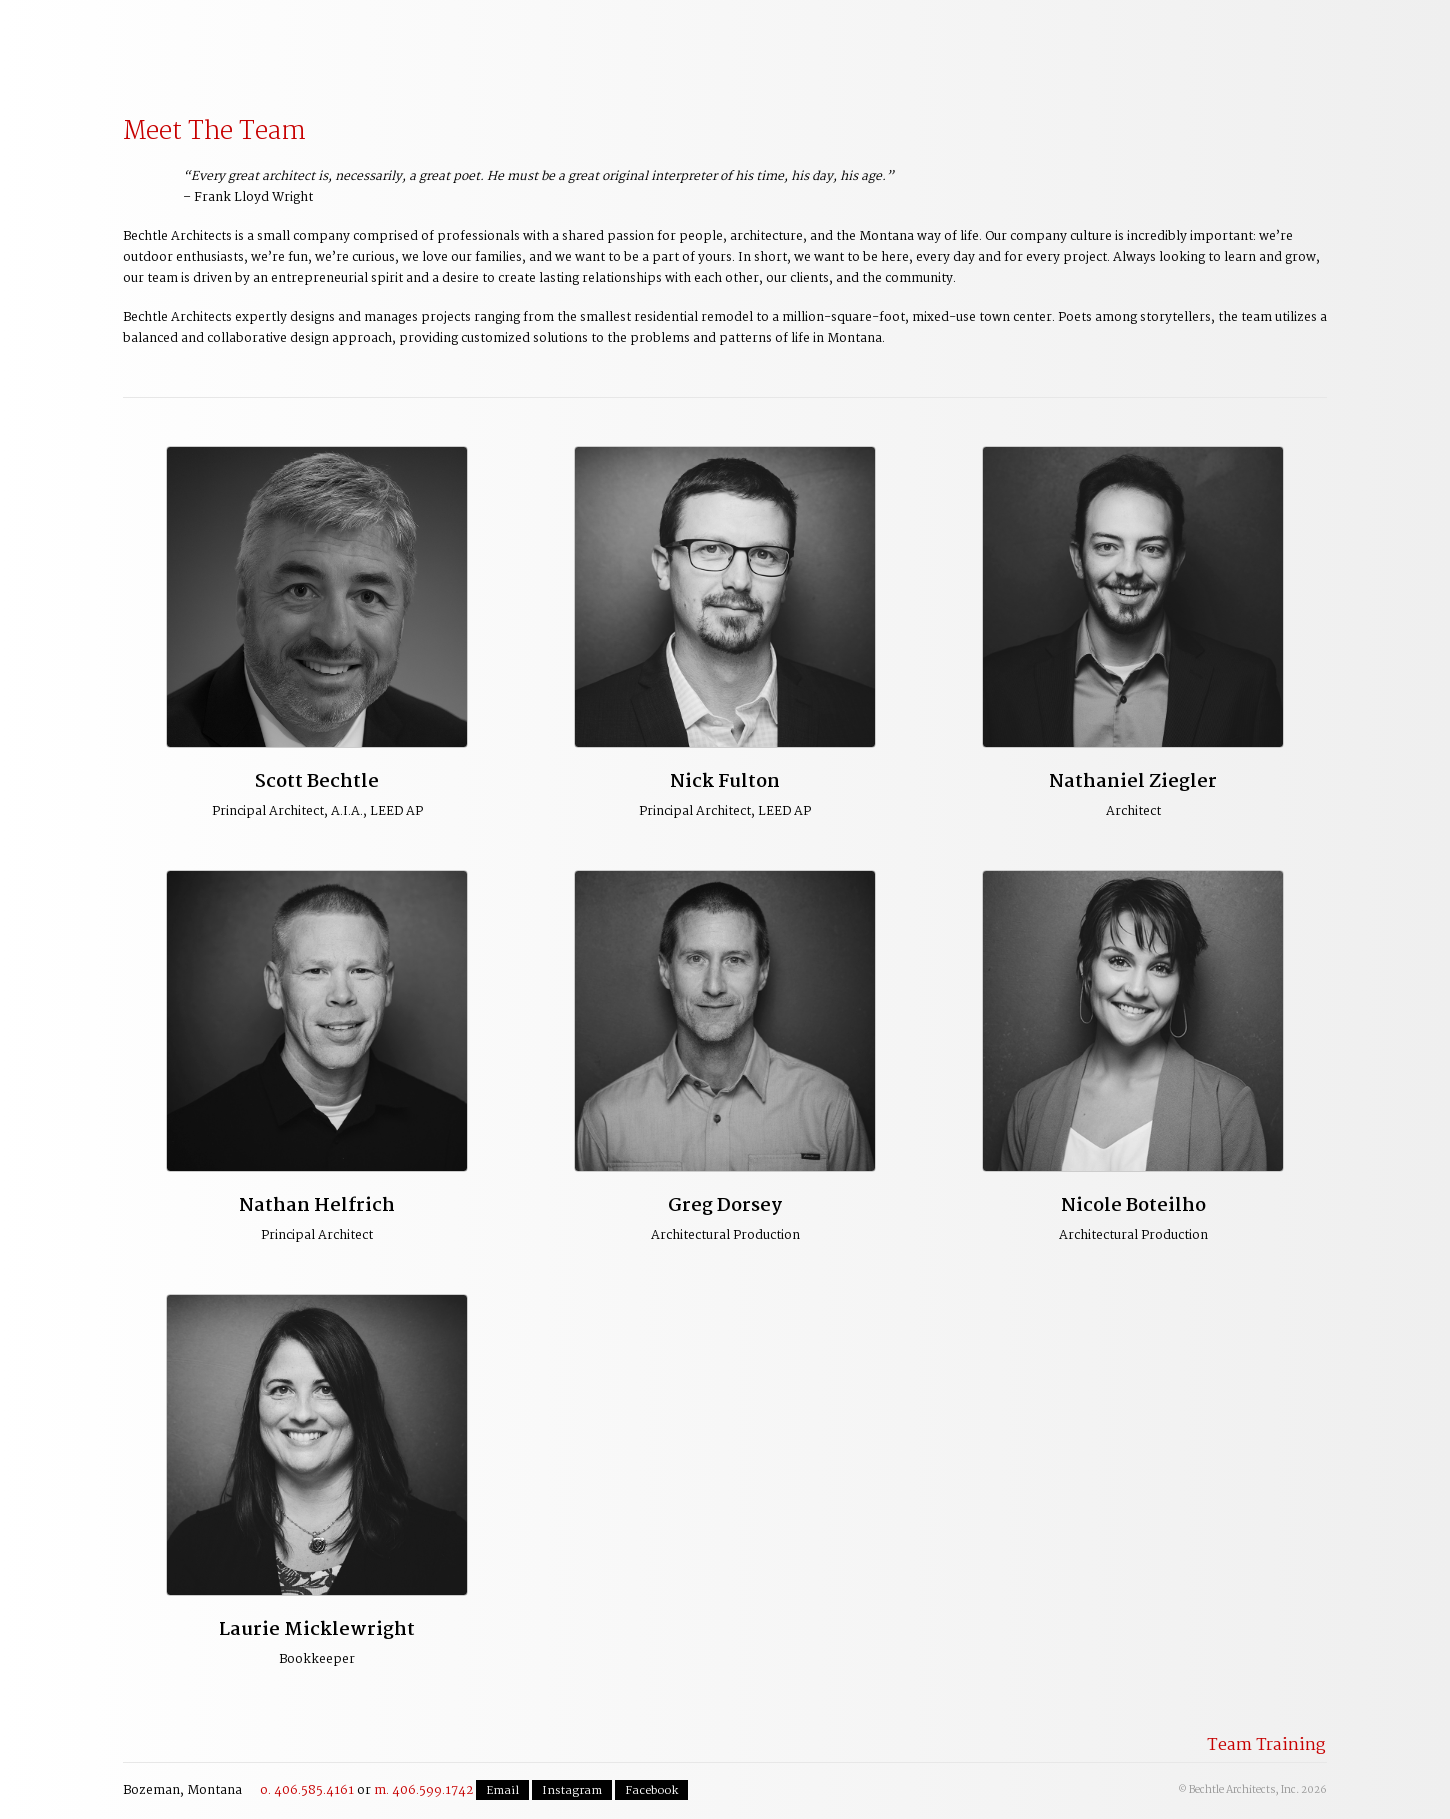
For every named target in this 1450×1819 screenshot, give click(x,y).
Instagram (572, 1791)
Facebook (651, 1791)
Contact (1317, 33)
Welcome (195, 41)
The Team (806, 41)
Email (502, 1791)
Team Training (1266, 1745)
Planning (440, 41)
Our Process (318, 41)
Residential (684, 41)
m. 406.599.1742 (423, 1790)
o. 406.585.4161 (307, 1790)
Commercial (562, 41)
